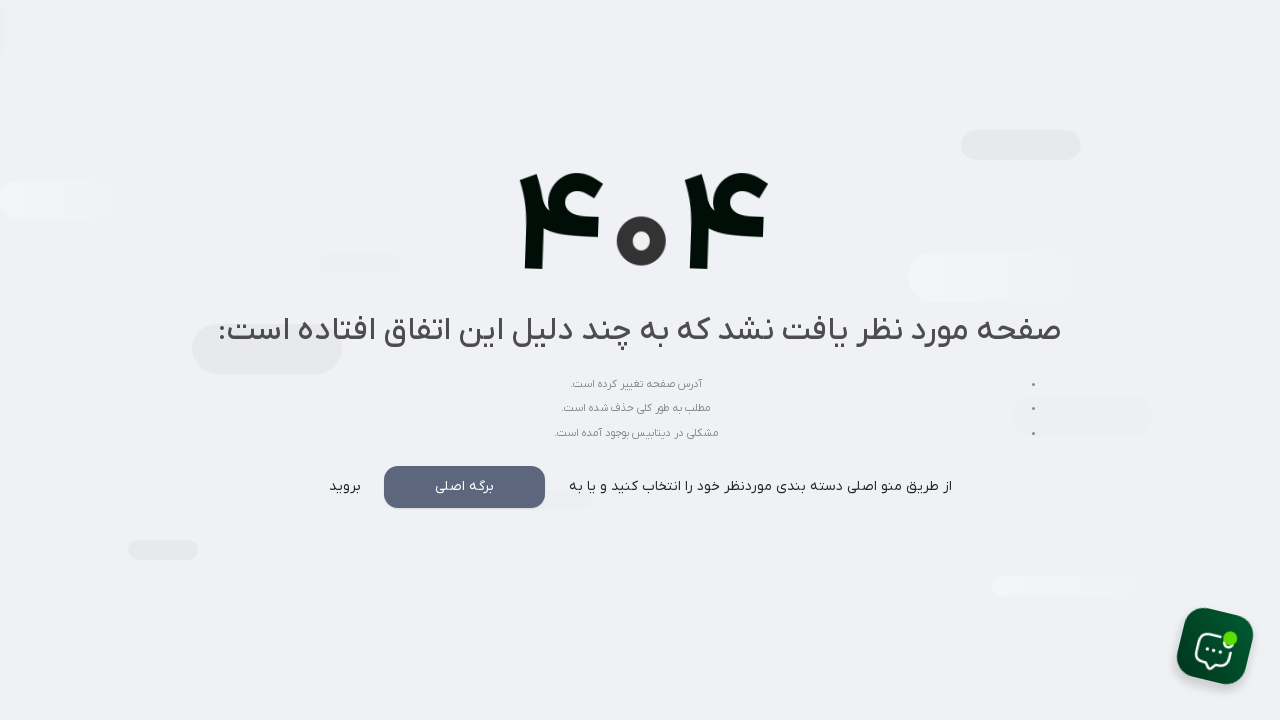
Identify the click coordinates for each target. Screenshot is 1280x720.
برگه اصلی (464, 486)
